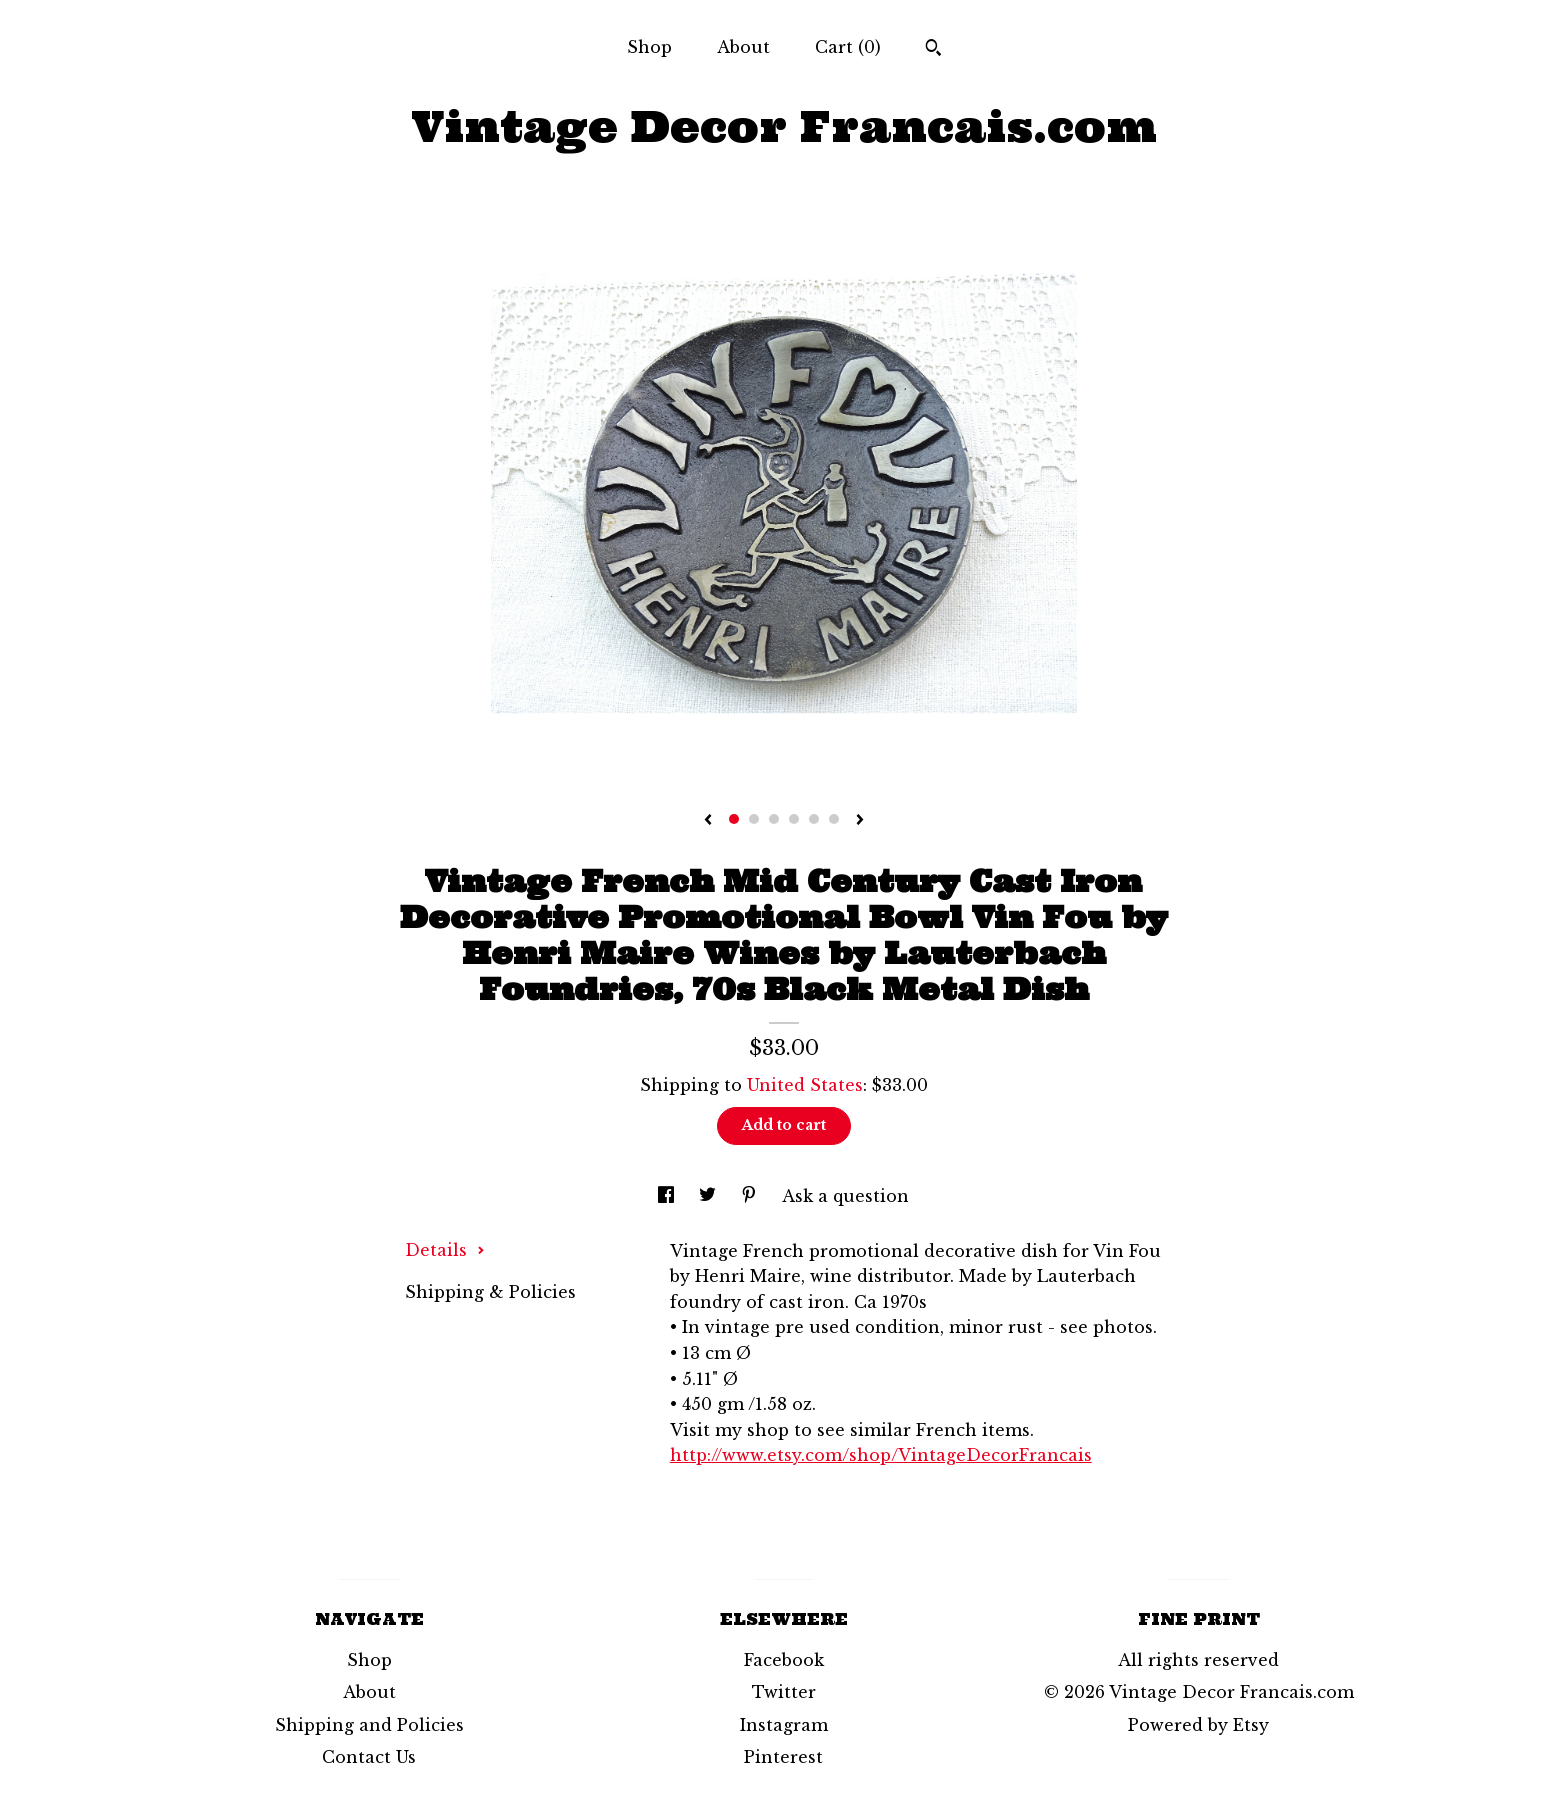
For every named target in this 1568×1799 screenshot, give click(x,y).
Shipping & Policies (490, 1292)
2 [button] (754, 819)
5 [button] (814, 819)
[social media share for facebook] (668, 1196)
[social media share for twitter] (710, 1196)
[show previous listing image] (708, 821)
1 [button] (734, 819)
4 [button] (794, 819)
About (743, 47)
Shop (649, 47)
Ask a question (845, 1196)
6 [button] (834, 819)
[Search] (933, 50)
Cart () (848, 47)
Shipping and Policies (369, 1725)
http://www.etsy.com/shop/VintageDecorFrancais (881, 1455)
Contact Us (369, 1757)
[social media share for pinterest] (751, 1196)
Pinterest (783, 1757)
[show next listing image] (860, 821)
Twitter (784, 1692)
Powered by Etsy (1198, 1725)
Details (445, 1250)
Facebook (784, 1660)
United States (805, 1085)
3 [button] (774, 819)
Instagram (784, 1725)
